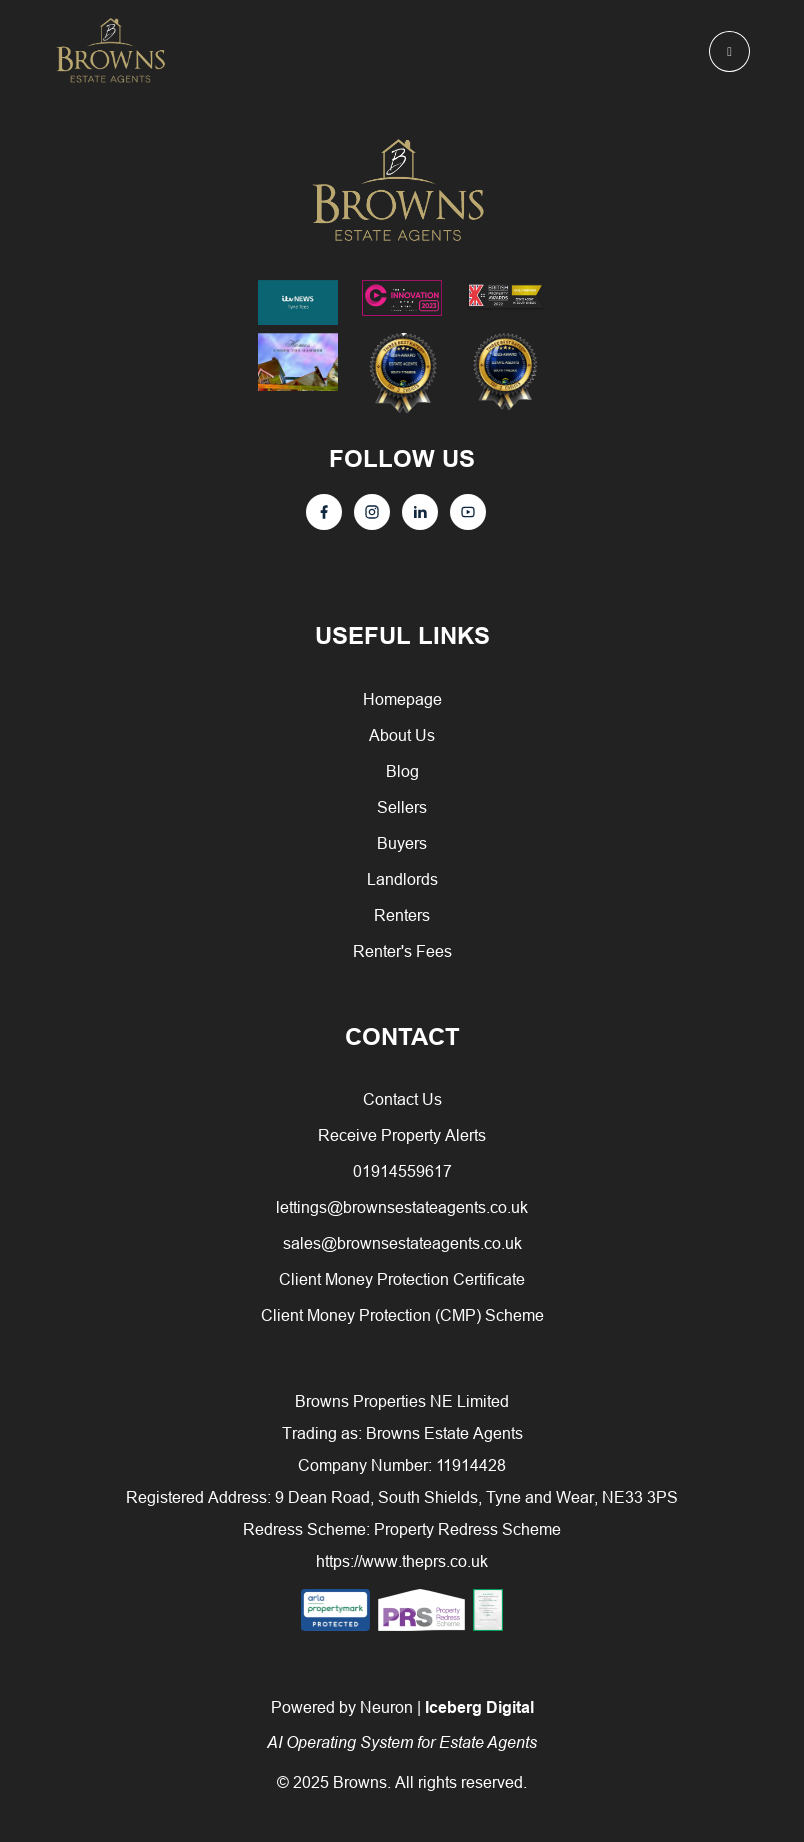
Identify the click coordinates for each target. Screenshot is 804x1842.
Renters (402, 915)
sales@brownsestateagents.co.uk (402, 1243)
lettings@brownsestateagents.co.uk (402, 1207)
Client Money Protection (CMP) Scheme (402, 1315)
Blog (402, 771)
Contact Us (402, 1099)
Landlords (402, 879)
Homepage (402, 699)
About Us (402, 735)
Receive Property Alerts (402, 1135)
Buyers (402, 843)
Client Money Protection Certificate (402, 1279)
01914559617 (402, 1171)
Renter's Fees (402, 951)
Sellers (402, 807)
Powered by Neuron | (402, 1724)
